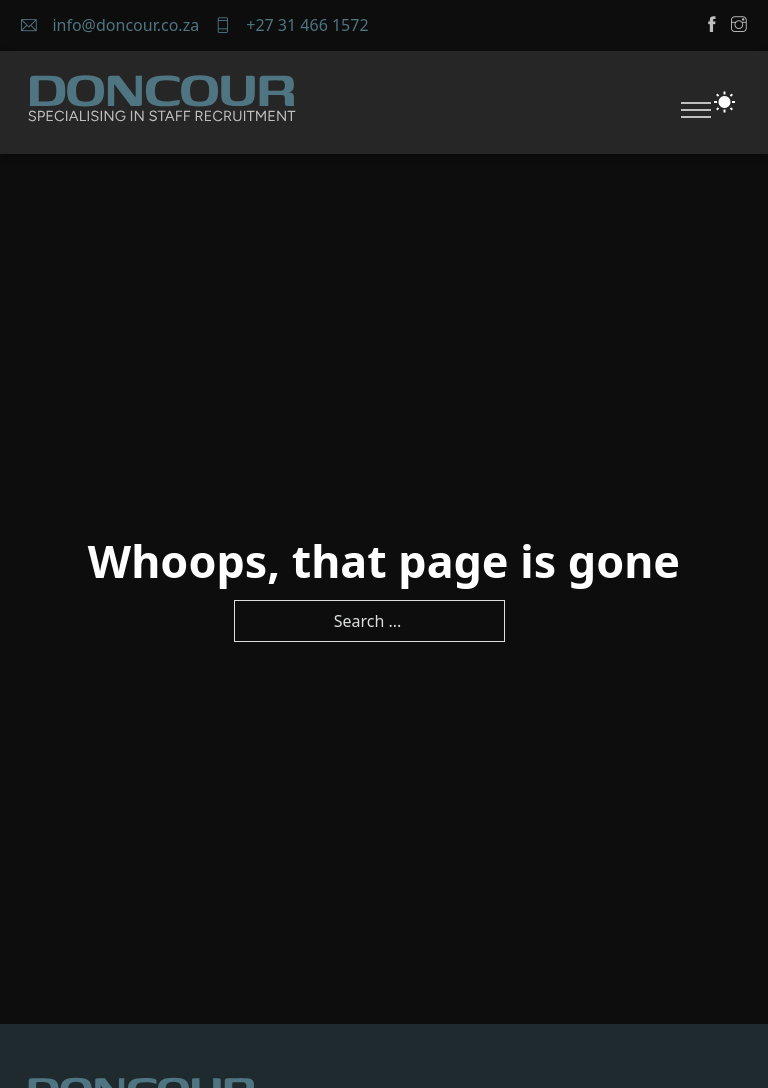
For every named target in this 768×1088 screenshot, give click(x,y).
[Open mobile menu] (696, 110)
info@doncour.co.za (125, 25)
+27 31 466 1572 (307, 25)
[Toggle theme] (724, 102)
